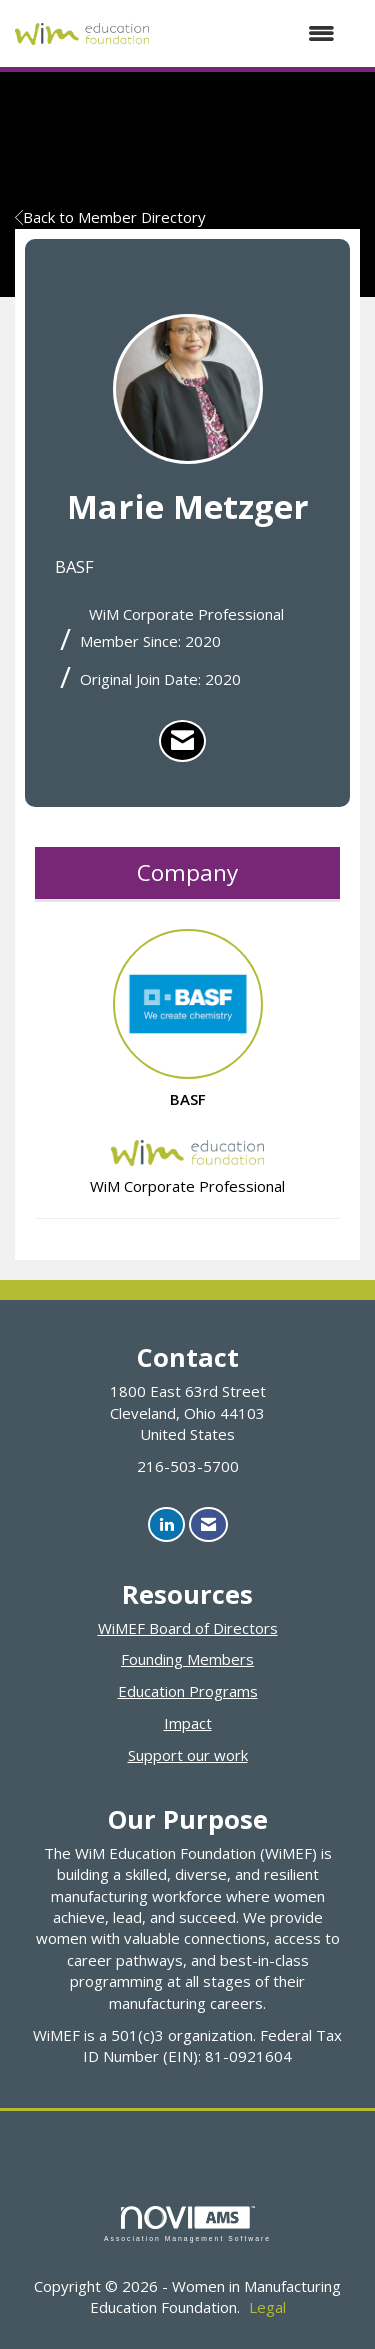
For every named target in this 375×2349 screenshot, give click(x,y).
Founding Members (187, 1659)
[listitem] (182, 741)
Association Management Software (187, 2224)
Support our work (188, 1755)
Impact (188, 1723)
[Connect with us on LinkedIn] (166, 1524)
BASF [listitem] (188, 1019)
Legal (267, 2307)
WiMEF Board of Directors (188, 1628)
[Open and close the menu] (252, 33)
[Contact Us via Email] (208, 1524)
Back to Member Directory (110, 217)
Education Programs (188, 1691)
